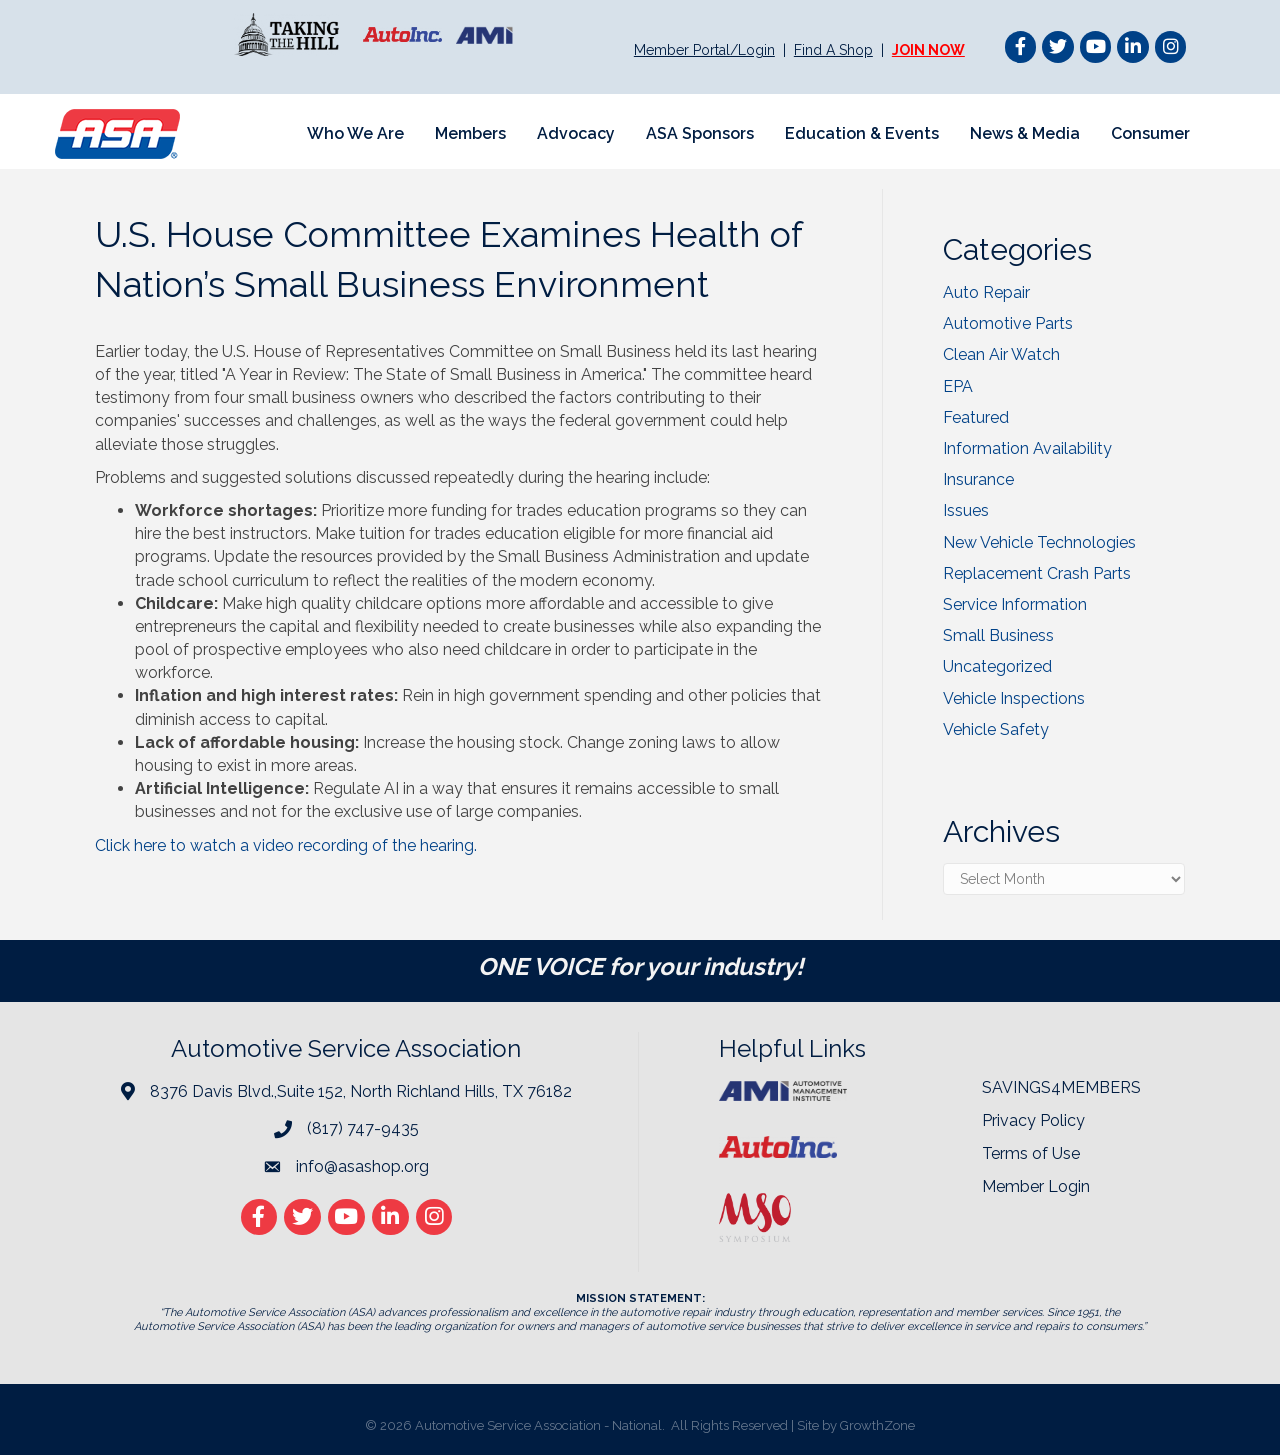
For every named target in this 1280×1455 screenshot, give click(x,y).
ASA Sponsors (700, 133)
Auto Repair (986, 292)
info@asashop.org (362, 1166)
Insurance (978, 479)
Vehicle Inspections (1014, 698)
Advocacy (576, 133)
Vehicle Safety (996, 729)
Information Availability (1027, 448)
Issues (966, 510)
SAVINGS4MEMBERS (1061, 1087)
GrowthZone (877, 1425)
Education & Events (862, 133)
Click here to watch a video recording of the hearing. (288, 845)
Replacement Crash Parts (1037, 573)
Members (470, 133)
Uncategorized (997, 666)
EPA (958, 386)
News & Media (1025, 133)
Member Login (1036, 1186)
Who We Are (355, 133)
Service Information (1015, 604)
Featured (976, 417)
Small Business (998, 635)
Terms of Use (1031, 1153)
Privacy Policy (1033, 1120)
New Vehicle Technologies (1039, 542)
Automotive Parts (1008, 323)
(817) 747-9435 (363, 1128)
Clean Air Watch (1001, 354)
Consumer (1150, 133)
